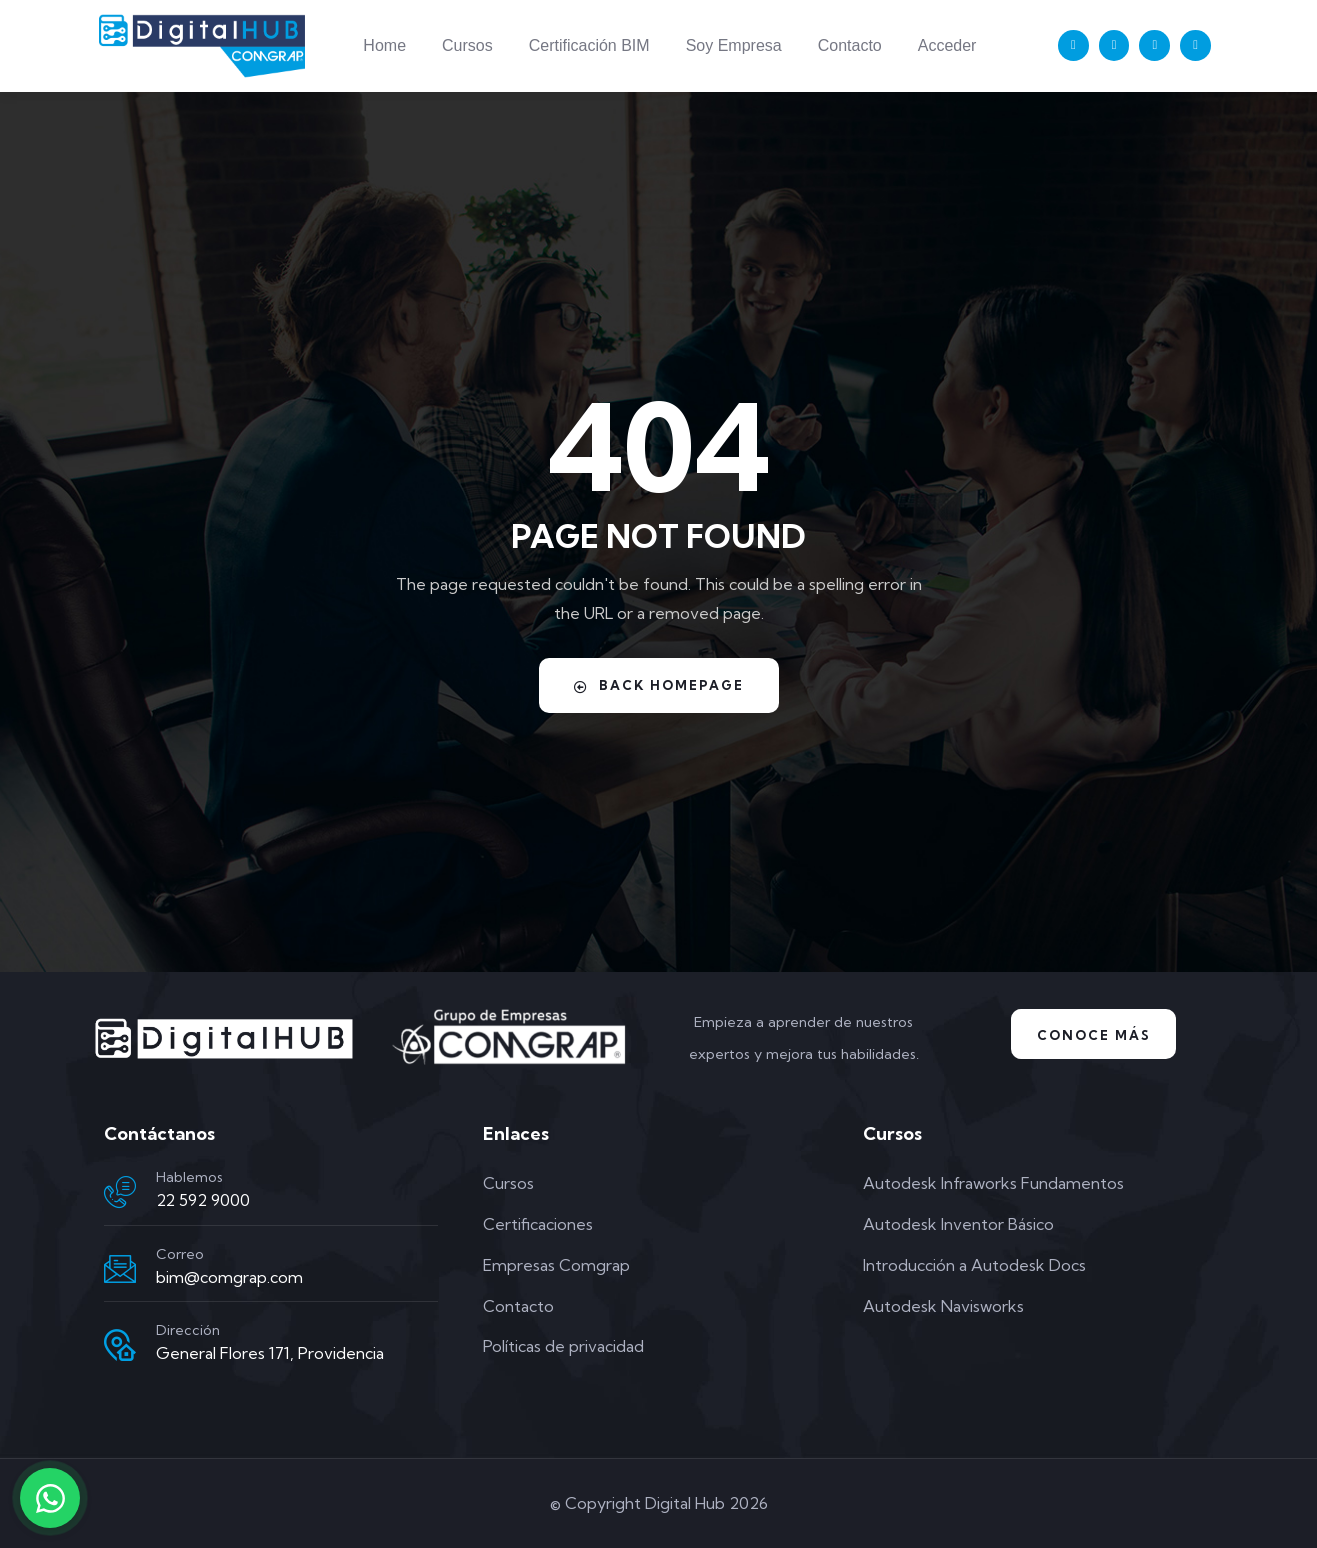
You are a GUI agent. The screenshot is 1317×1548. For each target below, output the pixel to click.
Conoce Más (1093, 1035)
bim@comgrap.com (229, 1277)
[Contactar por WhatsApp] (50, 1498)
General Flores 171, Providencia (270, 1353)
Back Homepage (659, 685)
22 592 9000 (203, 1200)
